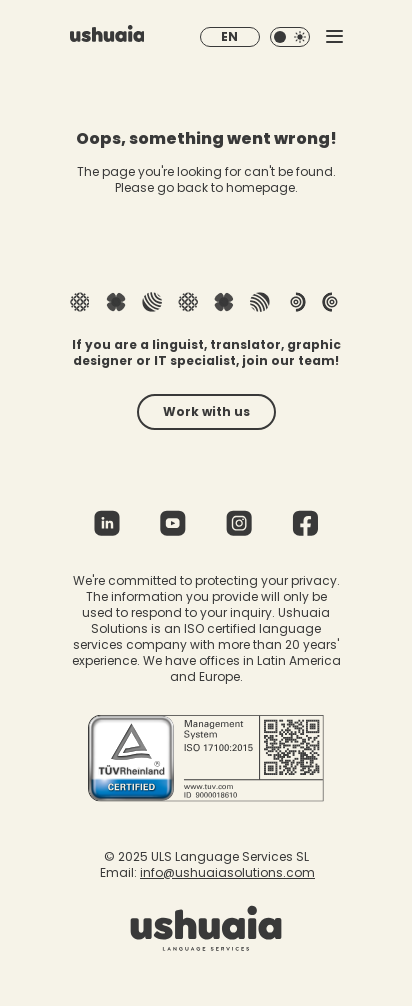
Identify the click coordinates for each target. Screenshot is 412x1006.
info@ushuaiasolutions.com (227, 872)
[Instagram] (239, 529)
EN (229, 36)
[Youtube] (173, 529)
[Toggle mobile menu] (334, 36)
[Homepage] (107, 36)
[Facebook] (305, 529)
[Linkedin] (107, 529)
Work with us (206, 411)
